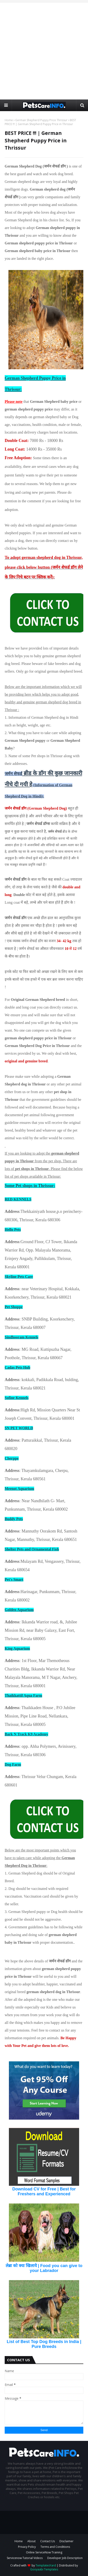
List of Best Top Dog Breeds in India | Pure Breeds (44, 2344)
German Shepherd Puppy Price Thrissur (41, 120)
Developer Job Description (65, 2558)
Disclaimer (66, 2541)
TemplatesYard (46, 2565)
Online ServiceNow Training (44, 2552)
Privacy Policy (27, 2547)
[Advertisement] (44, 51)
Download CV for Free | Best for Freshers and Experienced (44, 2191)
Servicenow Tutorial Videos (25, 2558)
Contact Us (47, 2541)
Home (9, 120)
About (31, 2541)
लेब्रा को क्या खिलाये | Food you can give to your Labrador (44, 2268)
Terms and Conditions (55, 2547)
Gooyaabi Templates (44, 2569)
